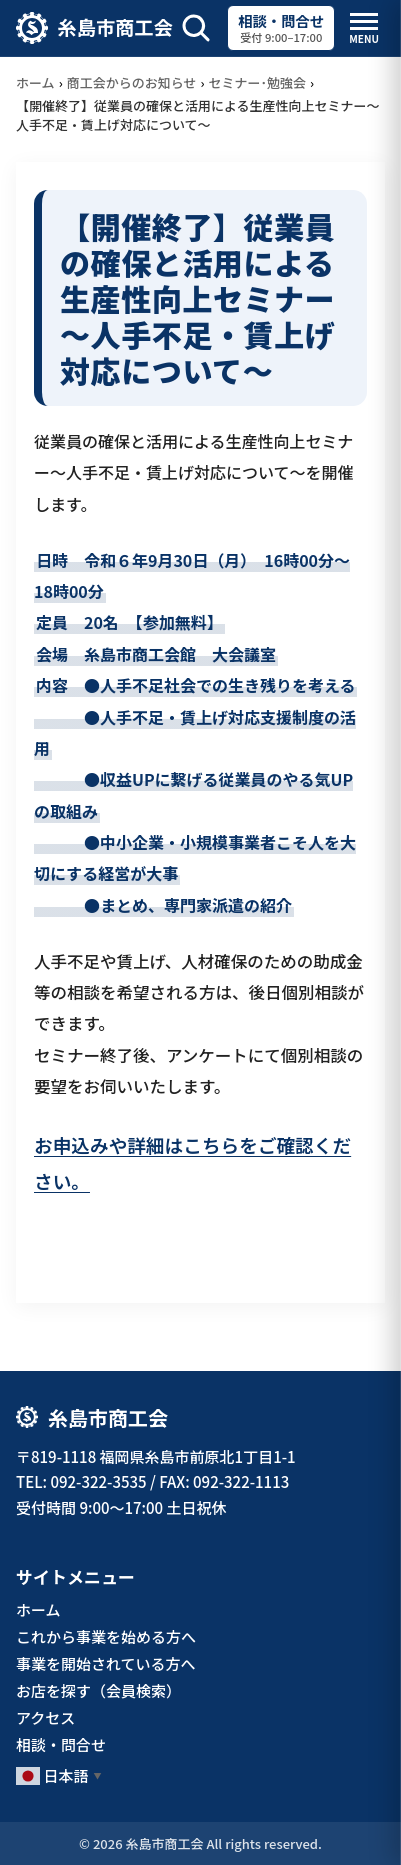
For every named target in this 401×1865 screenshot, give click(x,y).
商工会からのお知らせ (132, 82)
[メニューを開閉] (364, 28)
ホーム (35, 82)
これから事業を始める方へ (106, 1636)
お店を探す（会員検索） (98, 1690)
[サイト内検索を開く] (196, 28)
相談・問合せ (61, 1744)
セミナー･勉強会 (258, 82)
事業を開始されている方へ (106, 1663)
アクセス (45, 1717)
